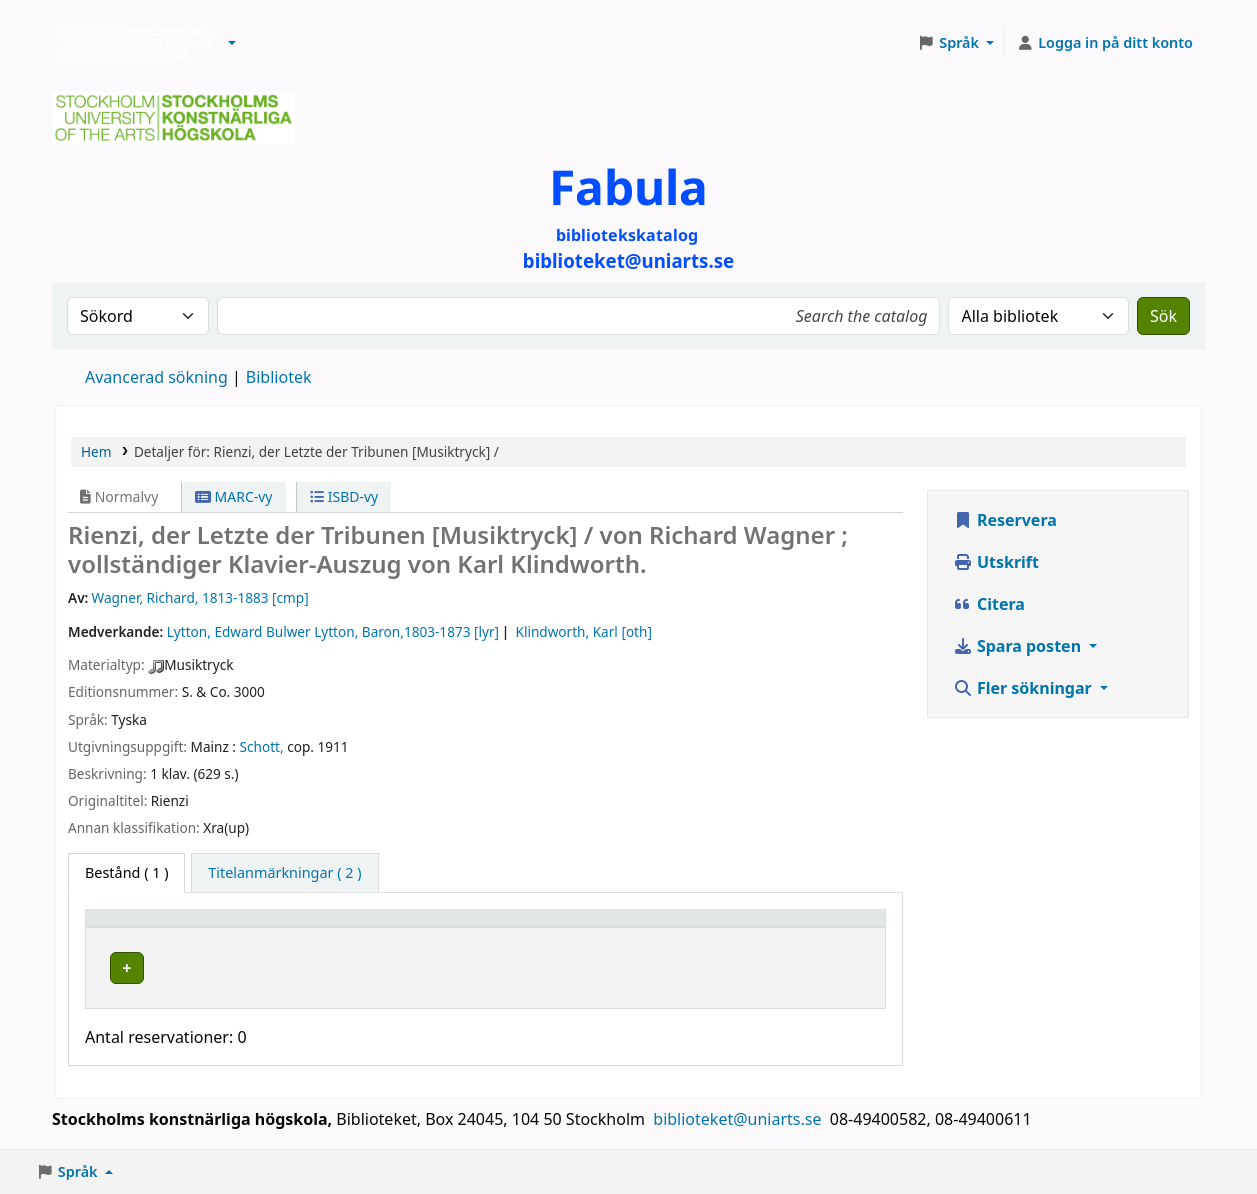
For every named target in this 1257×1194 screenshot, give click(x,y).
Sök (1163, 316)
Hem (96, 451)
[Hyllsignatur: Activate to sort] (658, 928)
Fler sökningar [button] (1024, 688)
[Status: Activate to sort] (821, 928)
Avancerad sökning (156, 377)
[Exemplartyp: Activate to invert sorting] (185, 928)
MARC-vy (234, 496)
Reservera (1005, 520)
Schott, (262, 746)
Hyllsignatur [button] (613, 927)
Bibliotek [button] (325, 927)
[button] (232, 43)
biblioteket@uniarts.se (739, 1121)
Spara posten (1019, 646)
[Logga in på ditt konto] (1104, 43)
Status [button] (787, 927)
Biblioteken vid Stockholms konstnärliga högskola (131, 43)
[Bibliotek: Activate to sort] (422, 928)
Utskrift (996, 562)
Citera (989, 604)
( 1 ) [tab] (126, 872)
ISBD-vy (344, 496)
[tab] (284, 873)
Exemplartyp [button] (139, 927)
